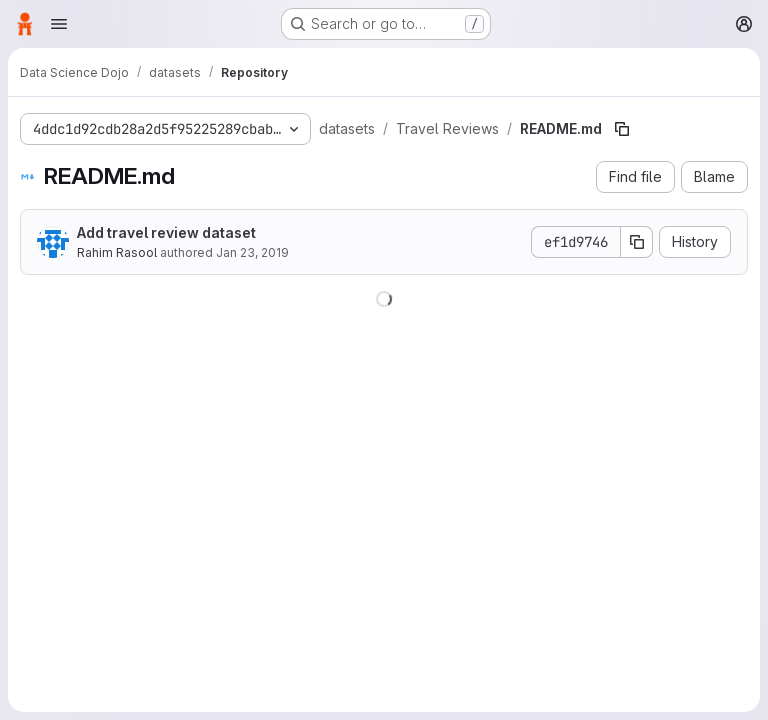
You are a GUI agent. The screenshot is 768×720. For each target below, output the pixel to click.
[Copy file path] (622, 129)
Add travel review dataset (166, 232)
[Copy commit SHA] (637, 242)
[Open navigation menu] (59, 24)
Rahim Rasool (117, 252)
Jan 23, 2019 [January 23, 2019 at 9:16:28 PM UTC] (252, 252)
